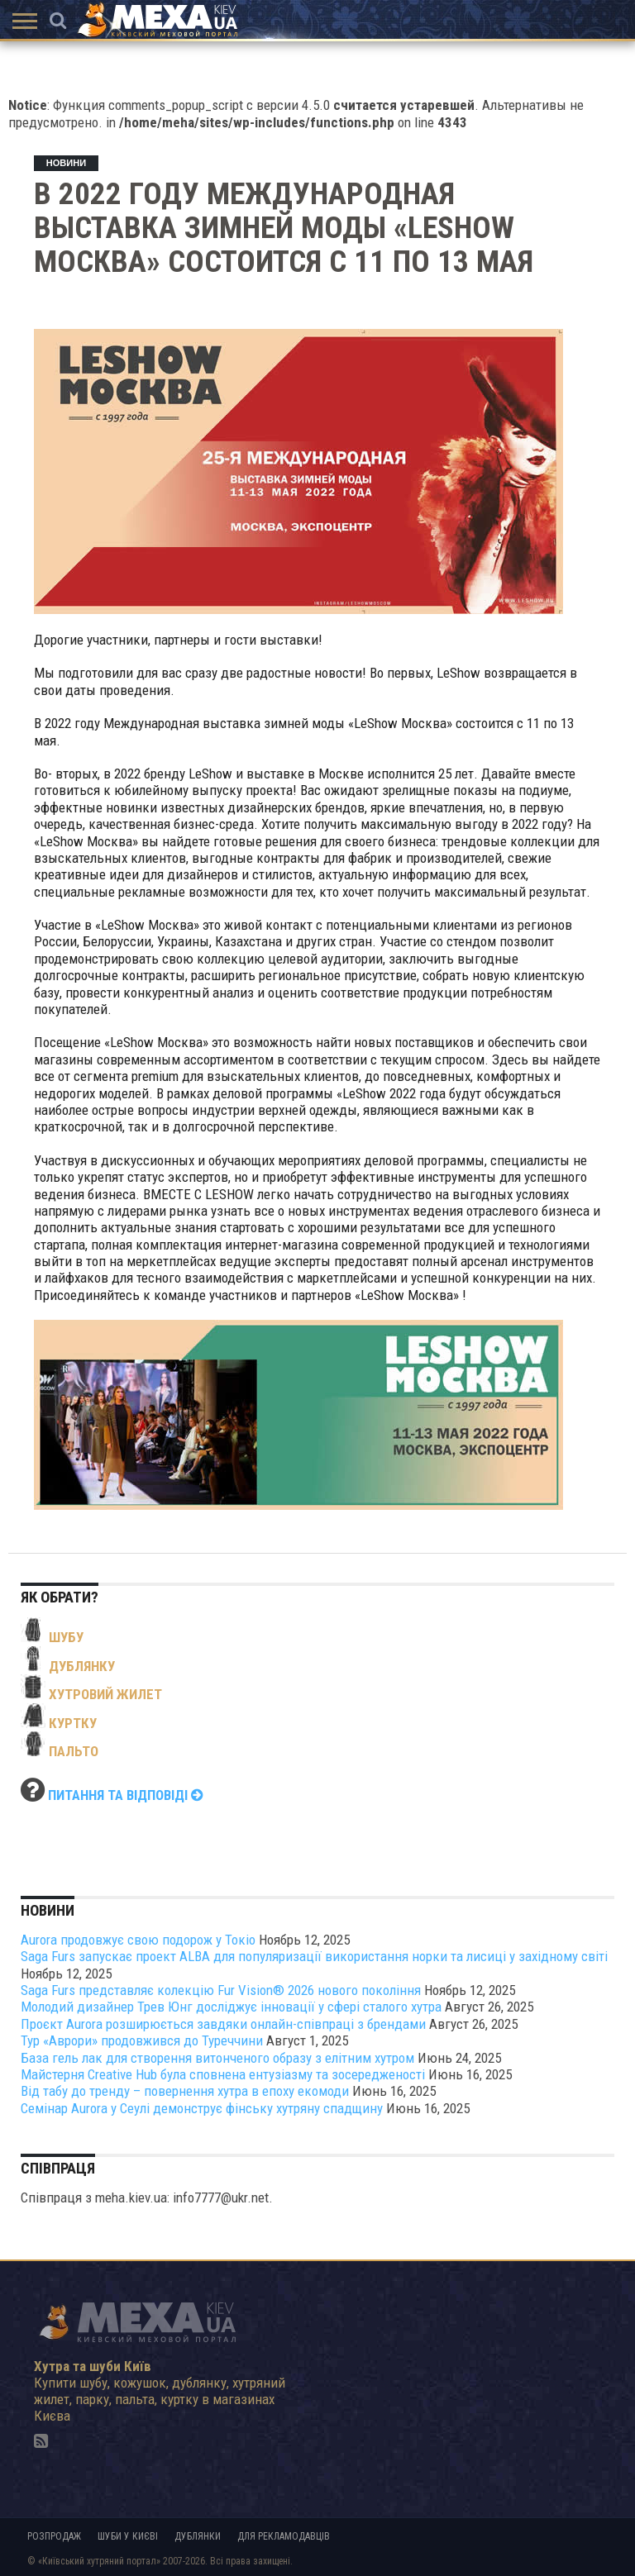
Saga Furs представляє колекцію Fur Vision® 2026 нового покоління (221, 1990)
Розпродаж (54, 2536)
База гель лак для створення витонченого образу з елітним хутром (217, 2058)
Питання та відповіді (125, 1795)
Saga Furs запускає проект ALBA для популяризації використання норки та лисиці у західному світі (314, 1956)
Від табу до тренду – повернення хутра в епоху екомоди (185, 2091)
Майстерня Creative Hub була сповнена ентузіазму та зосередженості (223, 2074)
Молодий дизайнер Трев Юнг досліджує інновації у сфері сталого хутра (231, 2006)
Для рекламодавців (283, 2536)
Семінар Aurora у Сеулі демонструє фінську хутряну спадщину (202, 2108)
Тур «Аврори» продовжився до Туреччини (142, 2040)
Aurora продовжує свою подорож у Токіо (138, 1939)
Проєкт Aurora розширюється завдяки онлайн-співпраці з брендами (223, 2024)
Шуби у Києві (128, 2536)
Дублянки (197, 2536)
